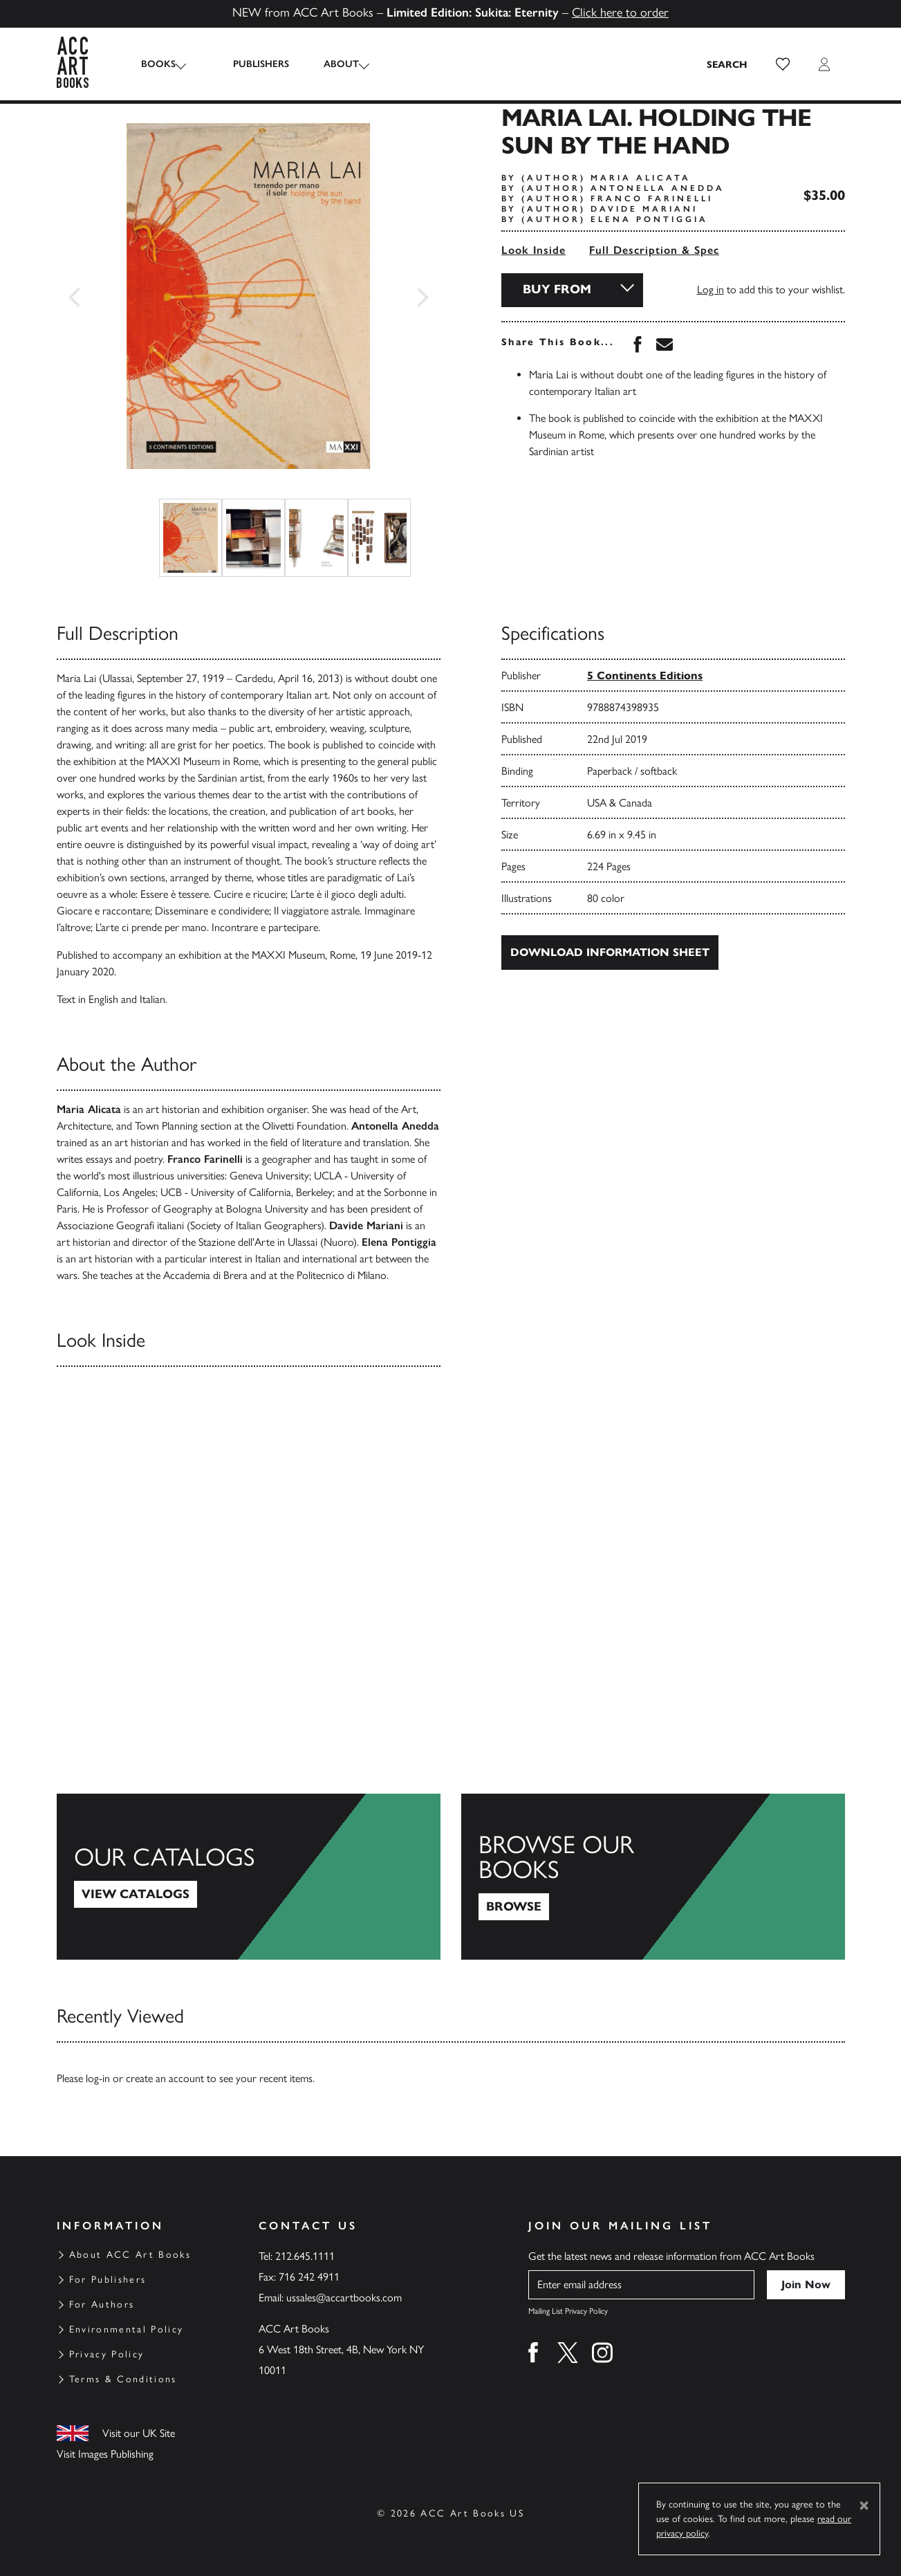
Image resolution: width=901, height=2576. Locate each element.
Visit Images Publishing (105, 2453)
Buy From (557, 289)
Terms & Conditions (123, 2379)
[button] (783, 64)
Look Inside (533, 250)
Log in (710, 289)
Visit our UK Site (138, 2433)
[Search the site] (727, 64)
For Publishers (108, 2279)
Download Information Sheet (609, 952)
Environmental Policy (126, 2329)
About (328, 64)
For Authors (102, 2304)
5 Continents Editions (645, 675)
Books (158, 64)
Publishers (249, 64)
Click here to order (620, 12)
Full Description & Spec (654, 250)
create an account (165, 2078)
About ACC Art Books (130, 2255)
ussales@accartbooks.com (344, 2297)
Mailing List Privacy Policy (568, 2311)
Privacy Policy (107, 2354)
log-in (98, 2078)
